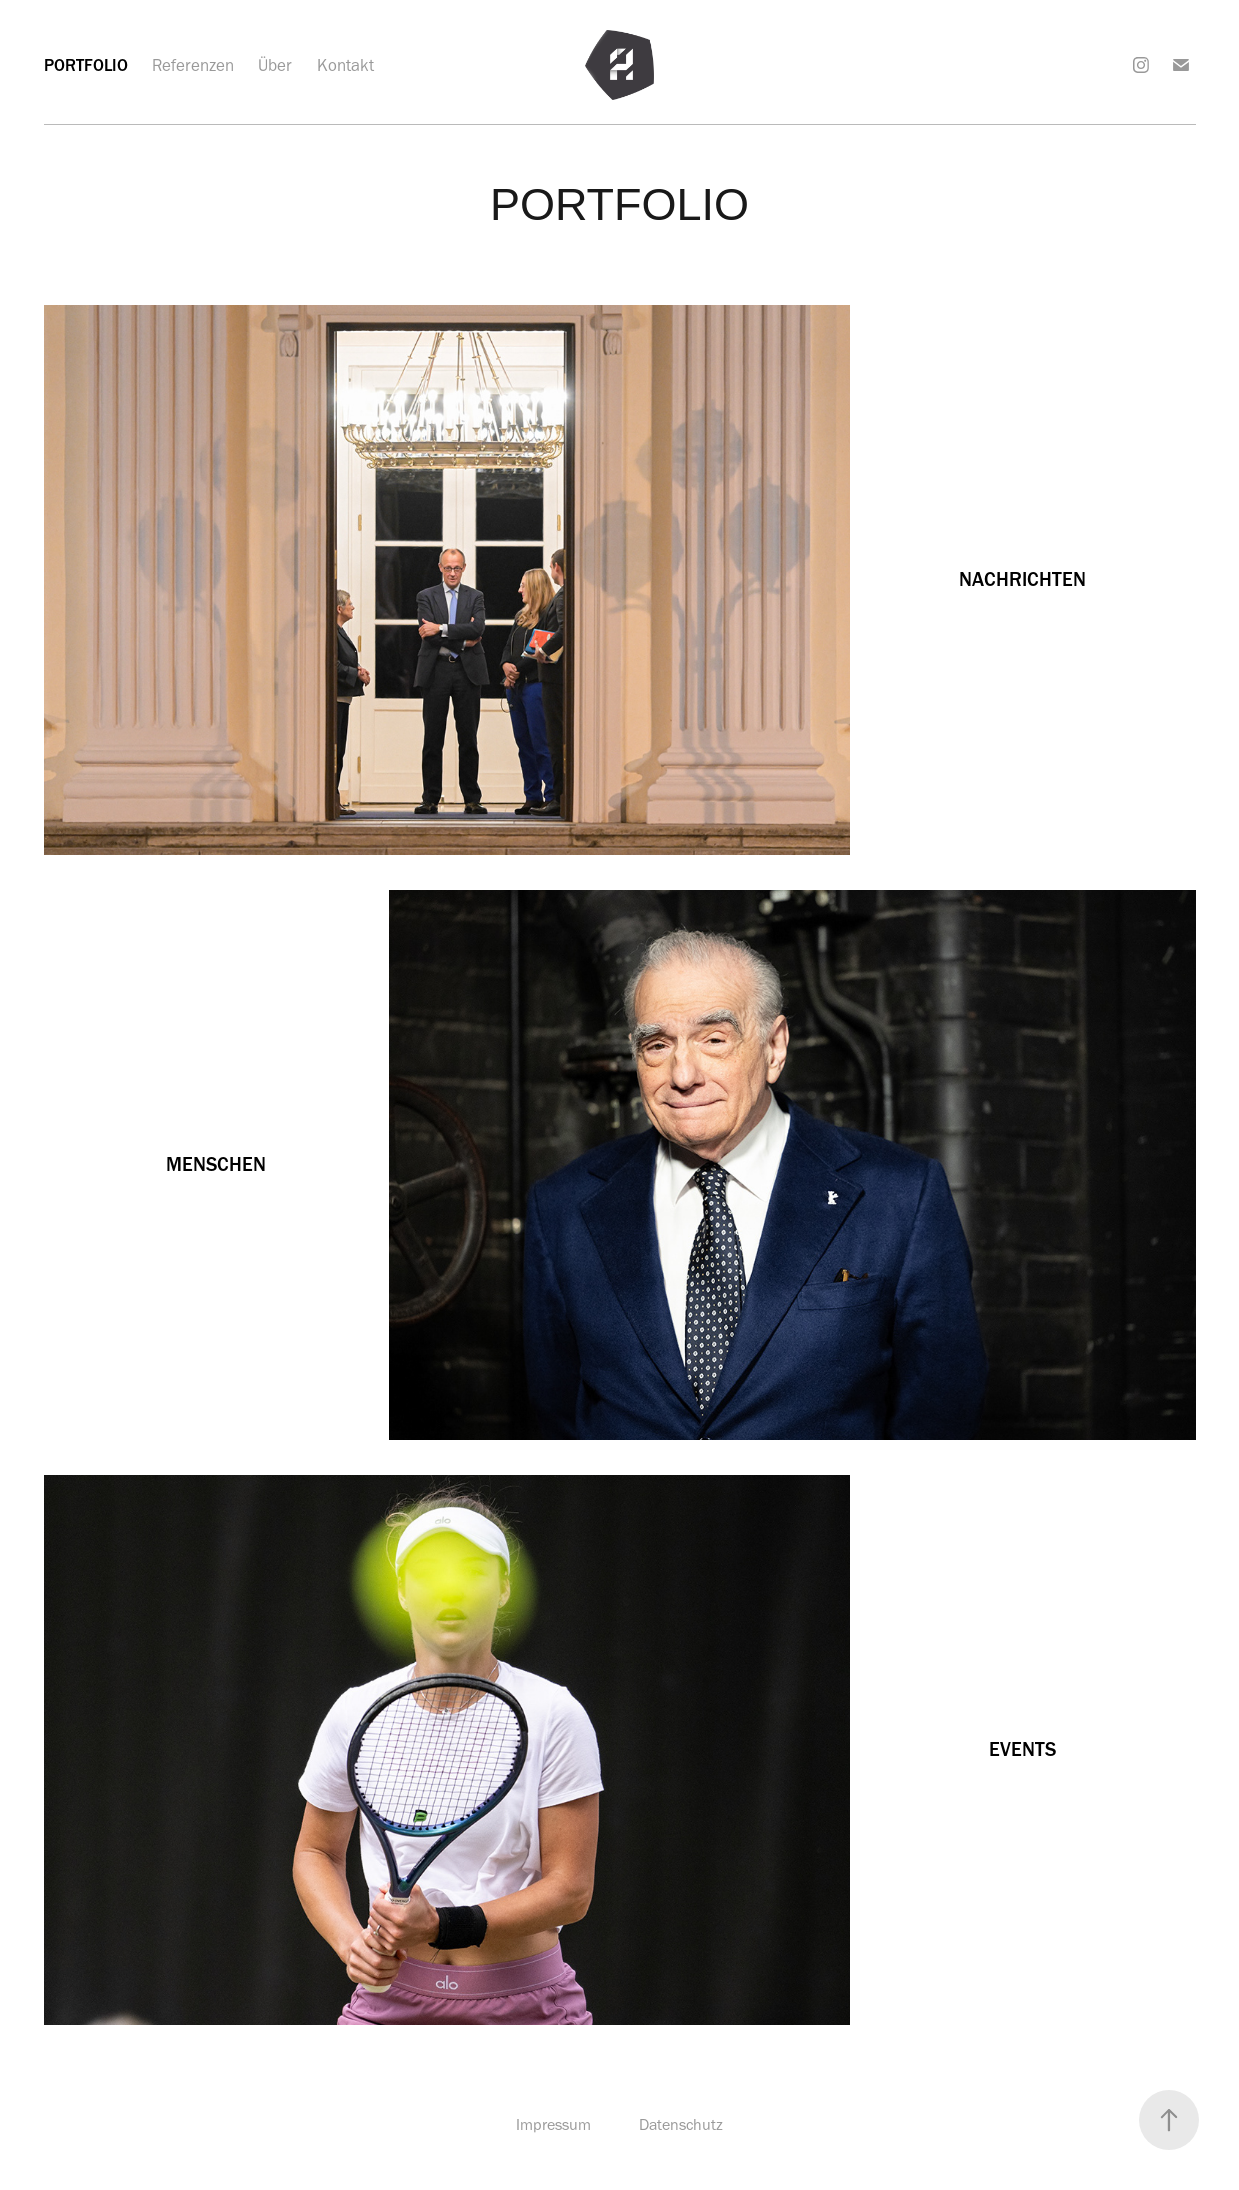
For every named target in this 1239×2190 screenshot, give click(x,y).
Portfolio (86, 65)
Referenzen (193, 65)
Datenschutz (681, 2124)
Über (275, 65)
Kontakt (345, 65)
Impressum (553, 2124)
